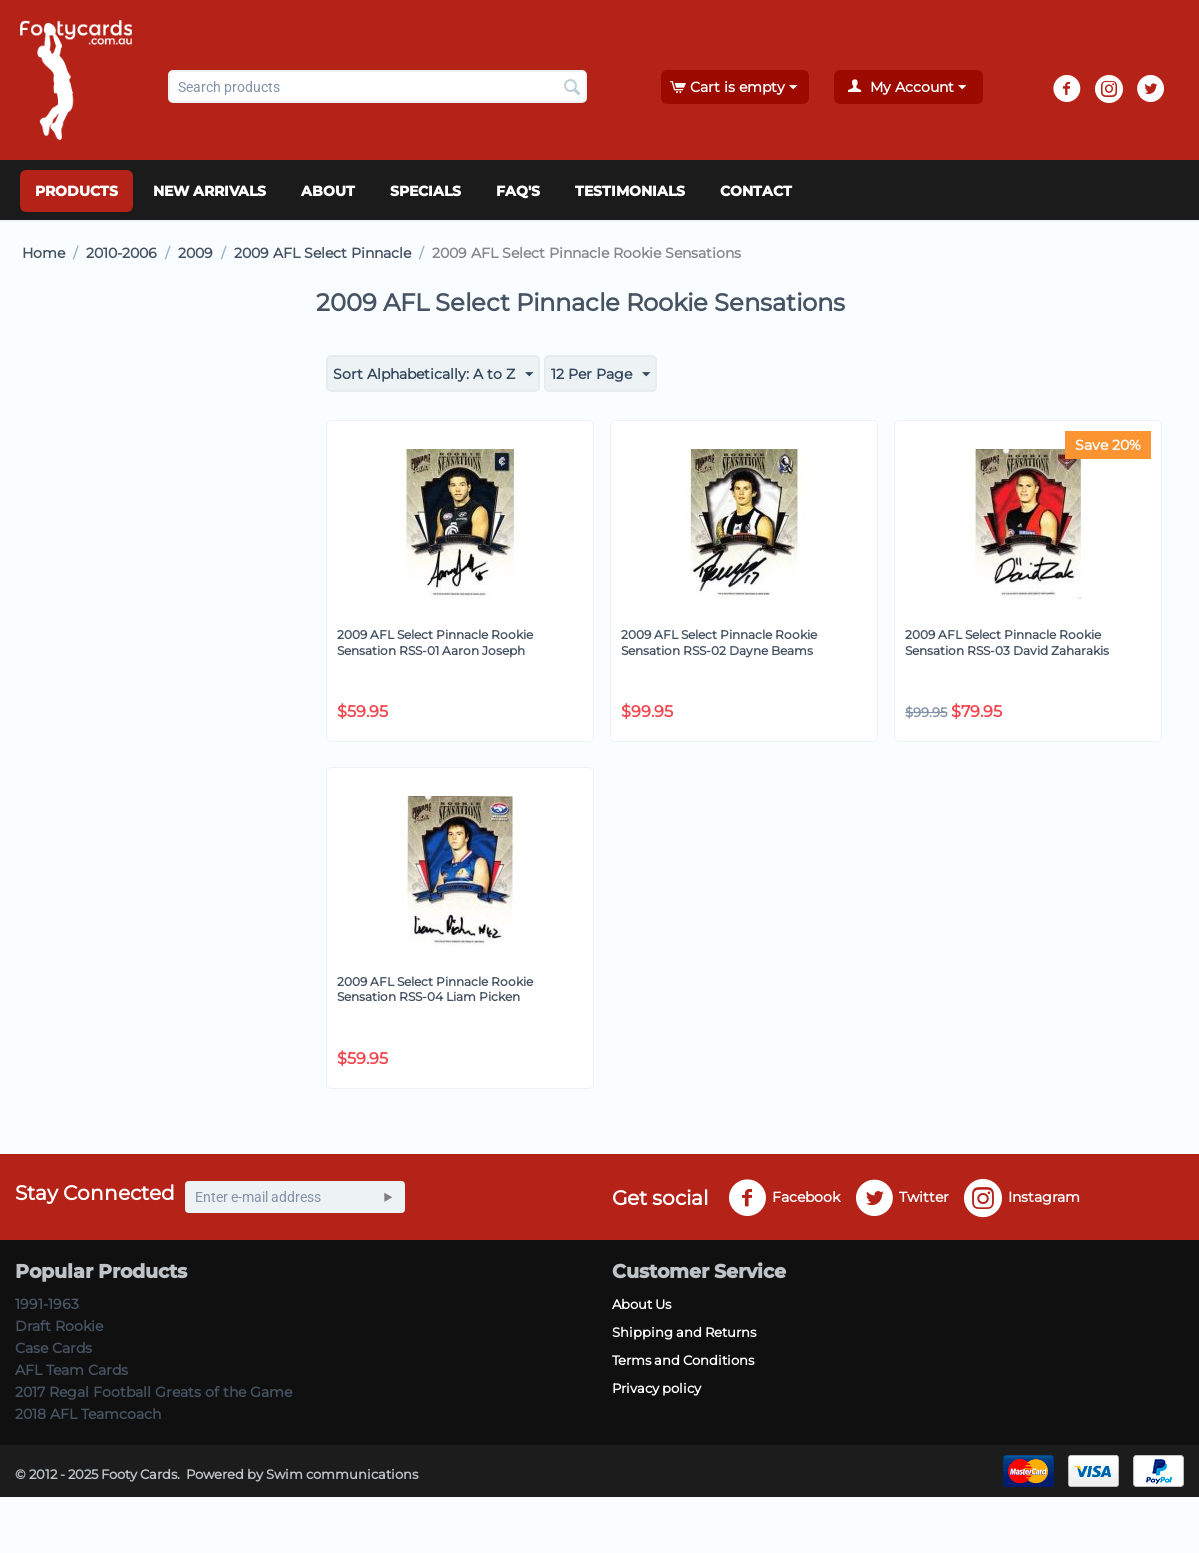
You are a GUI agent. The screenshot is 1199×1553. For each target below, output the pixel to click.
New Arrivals (209, 191)
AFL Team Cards (71, 1370)
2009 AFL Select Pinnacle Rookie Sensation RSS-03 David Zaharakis (1007, 642)
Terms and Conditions (683, 1360)
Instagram (1022, 1198)
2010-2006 (121, 253)
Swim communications (342, 1474)
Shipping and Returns (684, 1332)
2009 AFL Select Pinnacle (322, 253)
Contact (756, 191)
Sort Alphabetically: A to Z (433, 375)
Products (76, 191)
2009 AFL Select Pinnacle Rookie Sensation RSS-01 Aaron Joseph (435, 642)
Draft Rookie (59, 1326)
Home (43, 253)
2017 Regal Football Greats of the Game (153, 1392)
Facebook (784, 1198)
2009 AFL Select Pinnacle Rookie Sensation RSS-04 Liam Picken (435, 989)
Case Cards (53, 1348)
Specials (425, 191)
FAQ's (518, 191)
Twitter (902, 1198)
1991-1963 (47, 1304)
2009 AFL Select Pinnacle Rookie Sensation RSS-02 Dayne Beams (719, 642)
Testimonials (630, 191)
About (328, 191)
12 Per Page (600, 375)
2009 (195, 253)
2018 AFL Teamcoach (88, 1414)
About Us (641, 1304)
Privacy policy (656, 1388)
